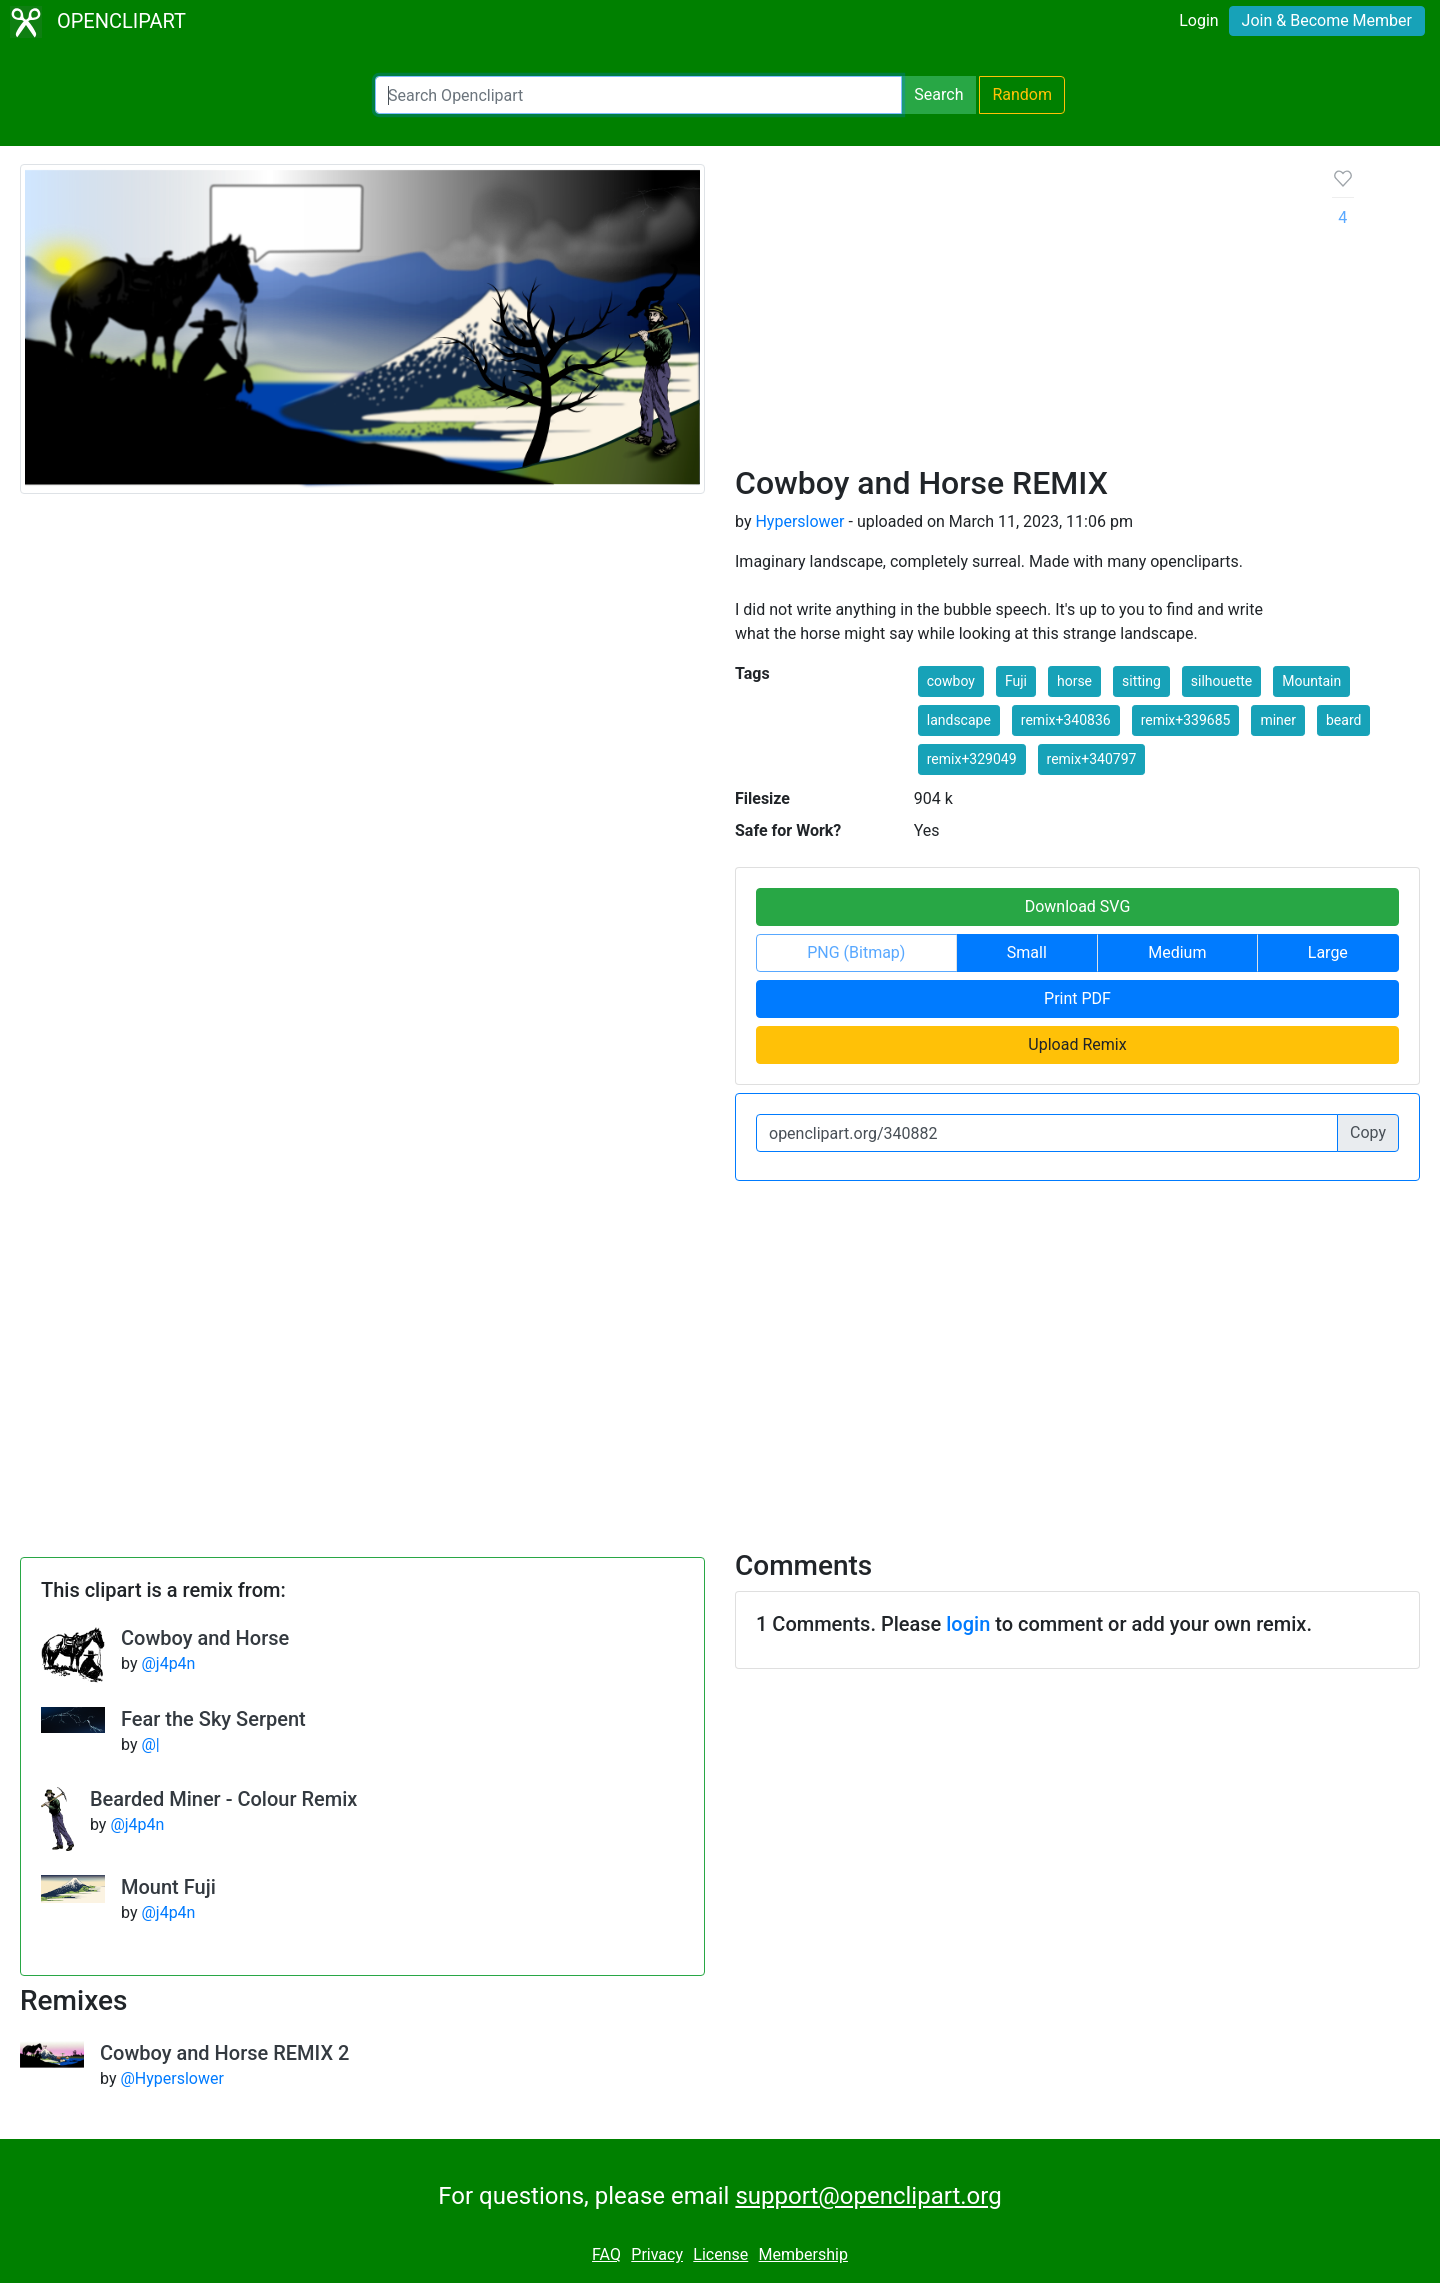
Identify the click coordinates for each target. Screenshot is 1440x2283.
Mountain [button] (1311, 681)
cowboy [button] (951, 681)
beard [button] (1343, 720)
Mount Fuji (168, 1887)
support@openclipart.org (868, 2196)
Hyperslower (799, 521)
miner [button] (1278, 720)
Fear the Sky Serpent (213, 1719)
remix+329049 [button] (972, 759)
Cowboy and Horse (205, 1638)
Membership (803, 2254)
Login (1198, 20)
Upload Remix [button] (1077, 1044)
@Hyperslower (171, 2078)
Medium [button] (1177, 952)
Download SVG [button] (1078, 906)
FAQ (606, 2254)
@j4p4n (168, 1663)
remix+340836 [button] (1066, 720)
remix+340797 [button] (1092, 759)
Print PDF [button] (1077, 998)
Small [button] (1027, 952)
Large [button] (1328, 952)
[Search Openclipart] (638, 95)
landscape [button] (959, 720)
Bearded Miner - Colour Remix (223, 1799)
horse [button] (1074, 681)
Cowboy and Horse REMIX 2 (224, 2053)
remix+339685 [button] (1186, 720)
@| (150, 1744)
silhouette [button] (1221, 681)
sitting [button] (1141, 681)
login (968, 1624)
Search (938, 94)
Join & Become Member (1327, 20)
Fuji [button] (1016, 681)
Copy (1368, 1132)
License (720, 2254)
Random (1022, 94)
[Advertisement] (1018, 314)
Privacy (657, 2254)
